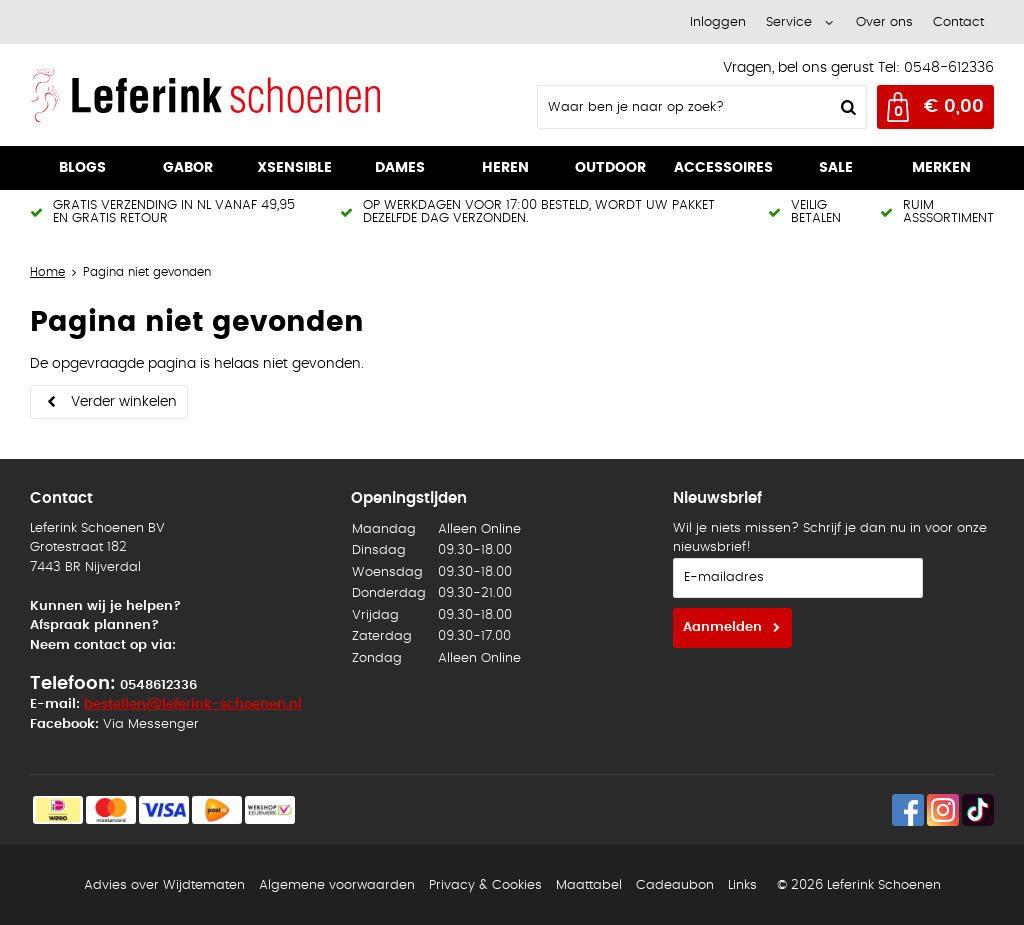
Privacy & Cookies (485, 885)
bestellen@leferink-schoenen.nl (193, 704)
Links (742, 885)
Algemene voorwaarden (337, 885)
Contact (958, 22)
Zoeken (846, 107)
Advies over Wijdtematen (164, 885)
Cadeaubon (675, 885)
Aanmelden (722, 627)
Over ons (884, 22)
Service (789, 22)
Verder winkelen (124, 402)
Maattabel (589, 885)
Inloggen (718, 22)
